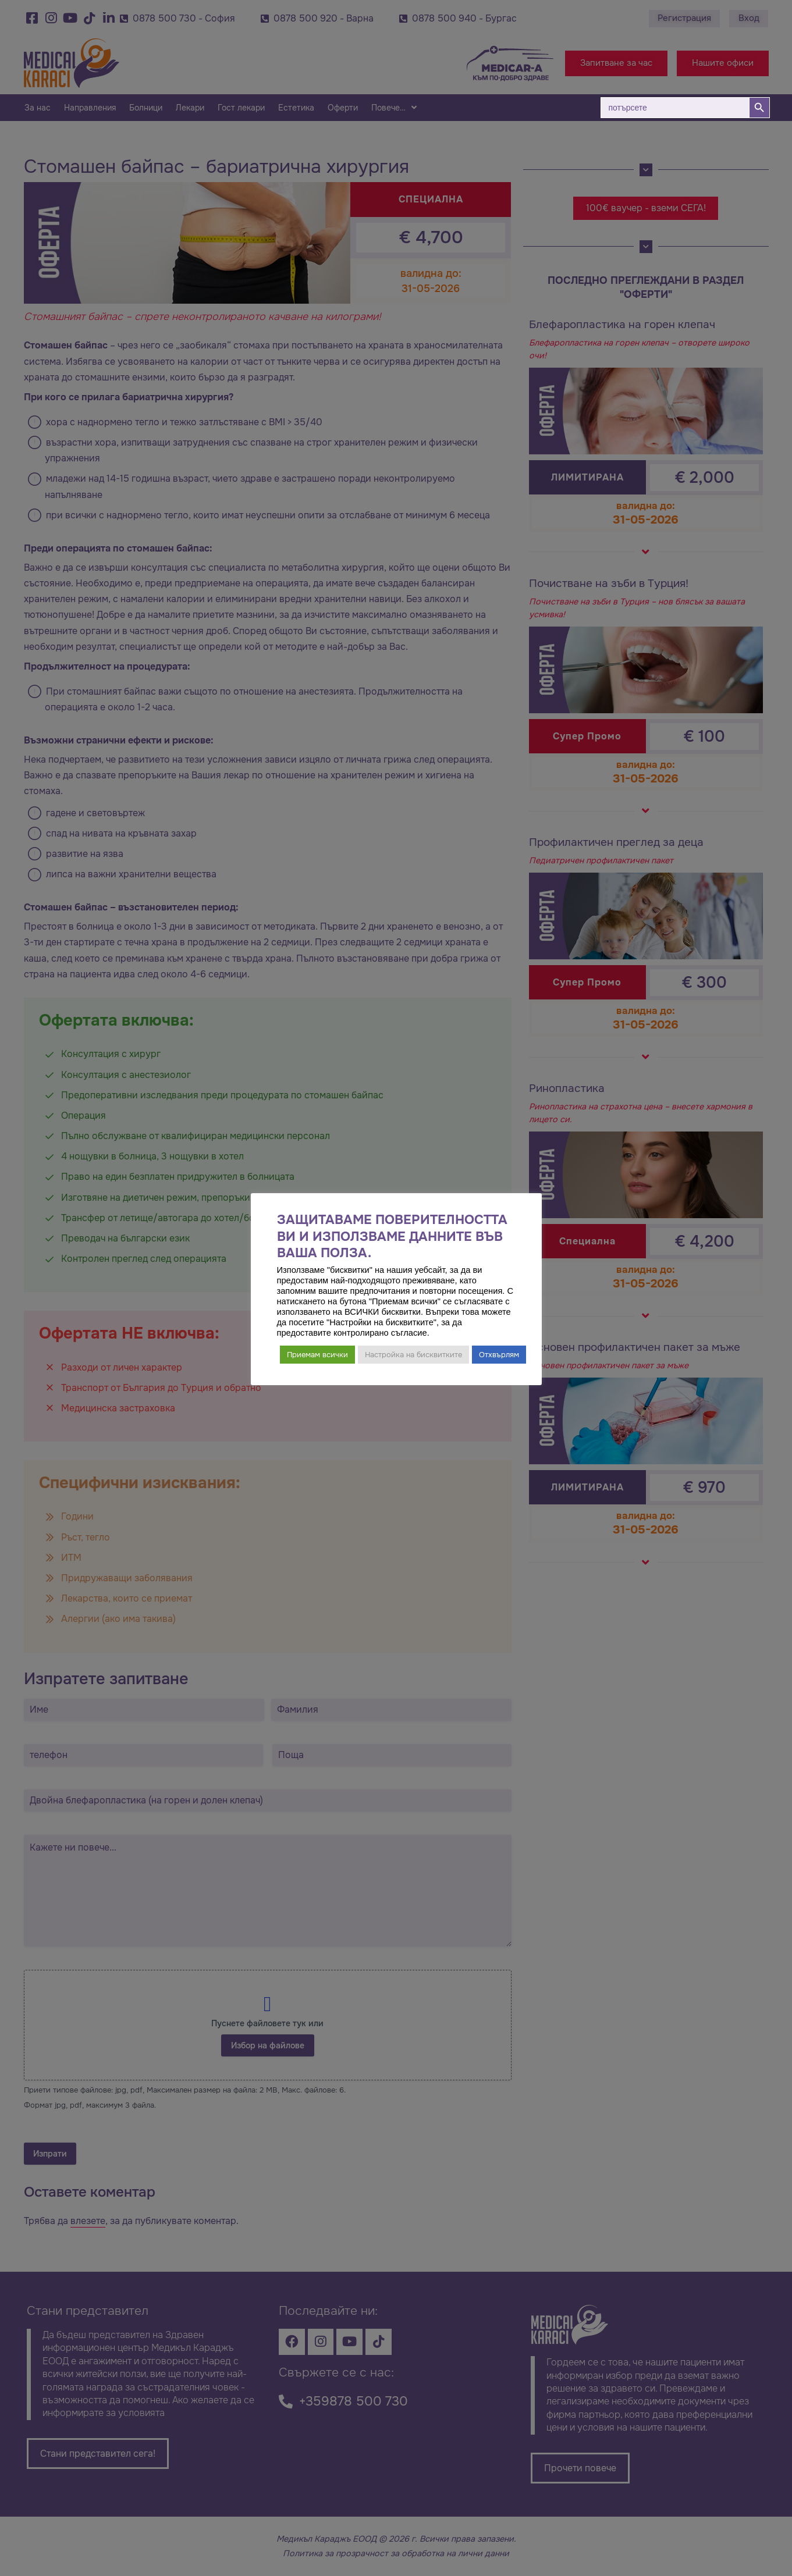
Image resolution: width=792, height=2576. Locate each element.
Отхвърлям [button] (499, 1355)
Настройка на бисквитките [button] (413, 1355)
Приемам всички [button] (317, 1355)
